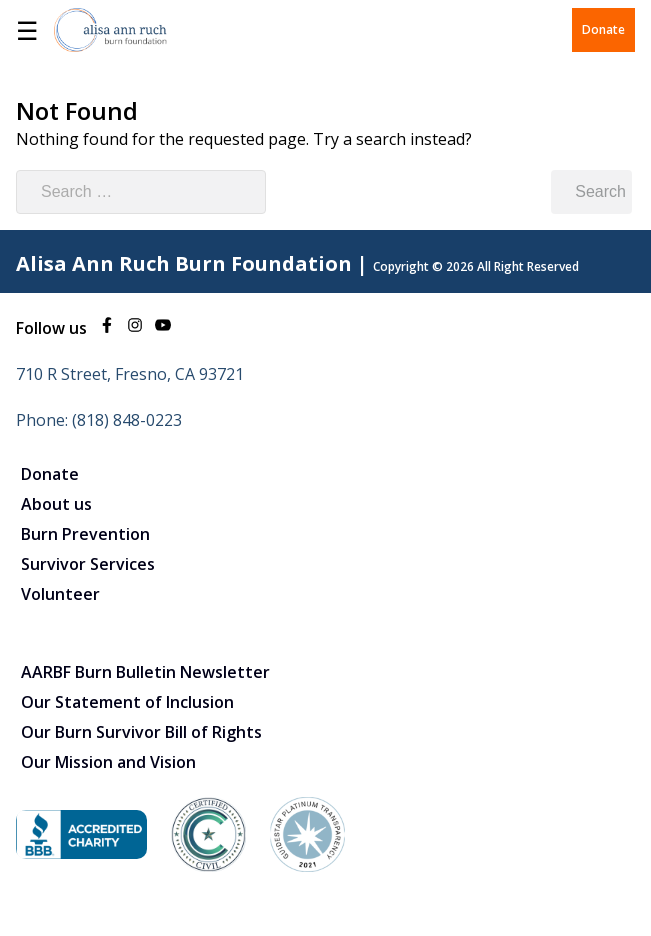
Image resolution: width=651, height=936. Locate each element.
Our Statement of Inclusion (127, 702)
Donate (603, 29)
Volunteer (60, 594)
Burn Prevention (85, 534)
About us (56, 504)
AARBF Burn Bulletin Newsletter (145, 672)
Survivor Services (88, 564)
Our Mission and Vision (108, 762)
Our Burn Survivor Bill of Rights (141, 732)
